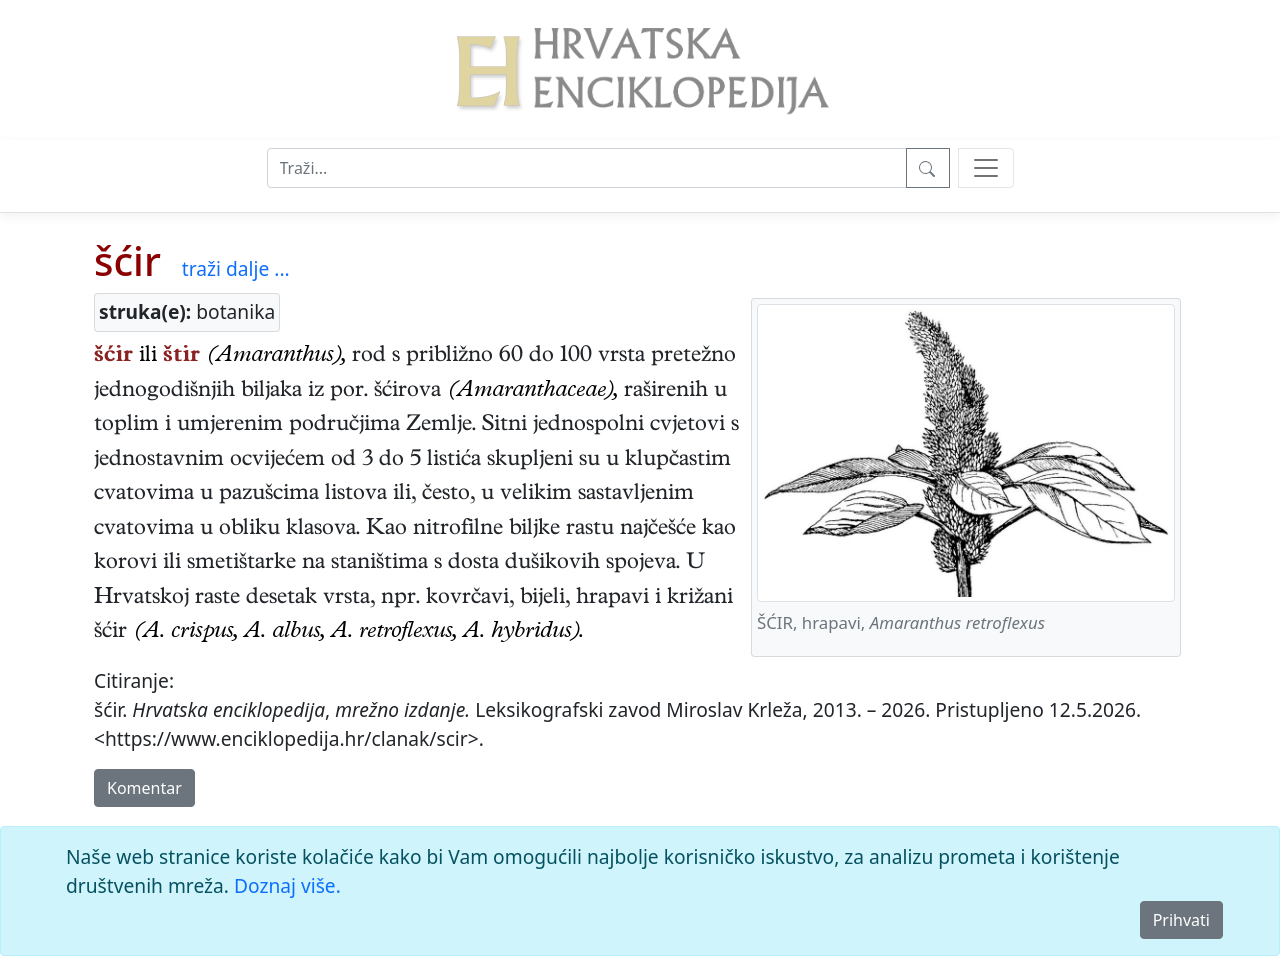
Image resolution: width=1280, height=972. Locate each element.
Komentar (144, 788)
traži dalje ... (236, 268)
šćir (127, 260)
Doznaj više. (287, 885)
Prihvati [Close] (1181, 920)
